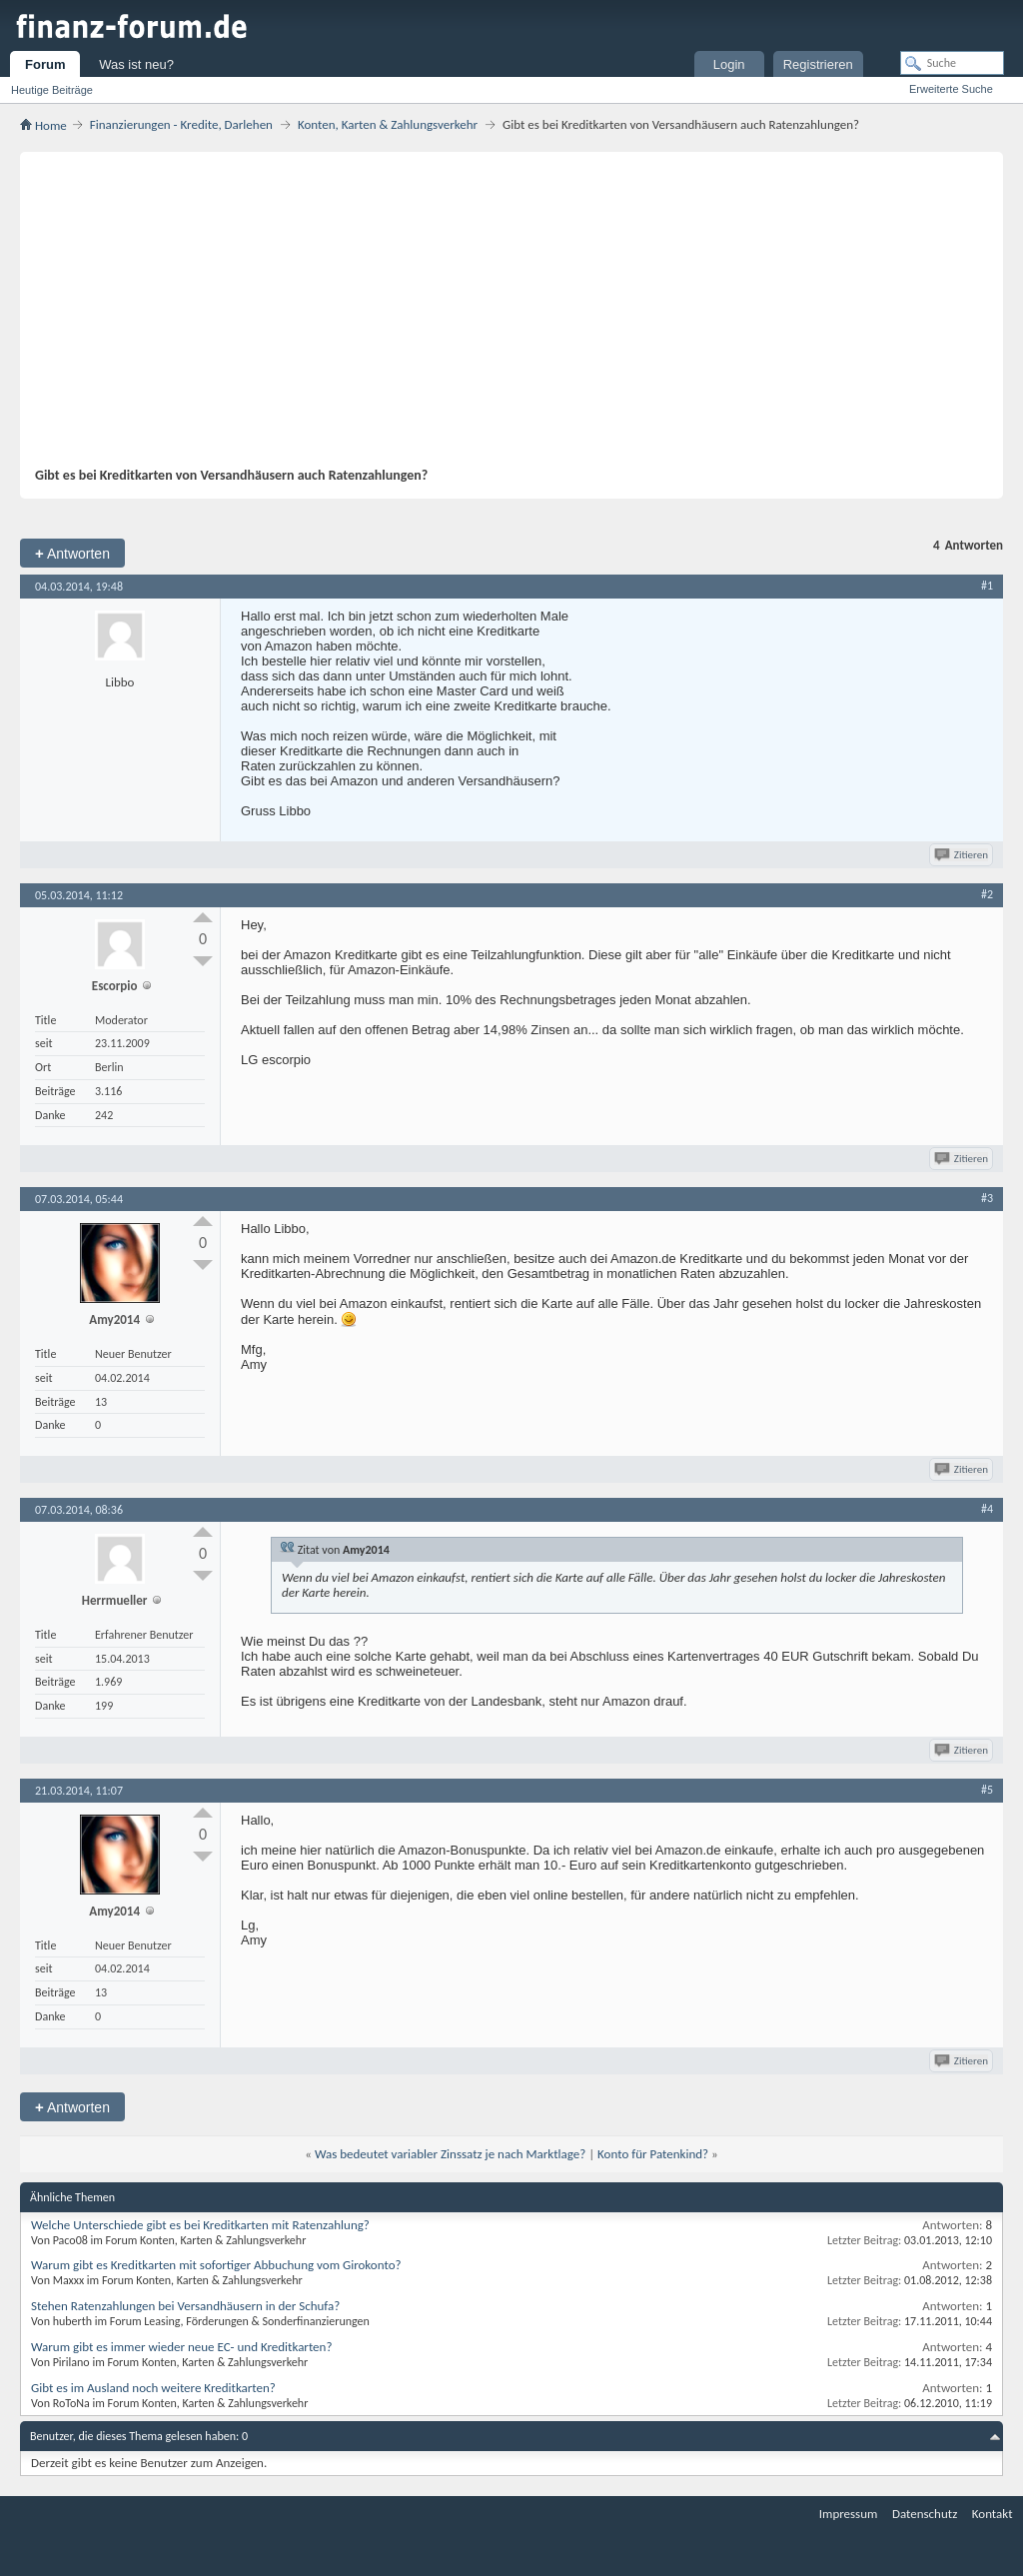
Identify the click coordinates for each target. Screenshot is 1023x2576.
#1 (987, 586)
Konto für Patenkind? (652, 2153)
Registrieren (818, 64)
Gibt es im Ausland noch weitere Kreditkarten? (153, 2387)
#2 (987, 894)
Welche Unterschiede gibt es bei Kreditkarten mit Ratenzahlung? (200, 2224)
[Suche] (952, 63)
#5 (987, 1790)
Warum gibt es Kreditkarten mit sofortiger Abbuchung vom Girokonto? (216, 2264)
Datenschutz (924, 2513)
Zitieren (962, 854)
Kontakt (992, 2513)
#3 (987, 1198)
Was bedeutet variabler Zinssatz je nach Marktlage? (450, 2153)
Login (729, 64)
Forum (45, 64)
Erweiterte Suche (951, 89)
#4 (987, 1509)
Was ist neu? (136, 64)
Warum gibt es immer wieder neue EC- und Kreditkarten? (181, 2346)
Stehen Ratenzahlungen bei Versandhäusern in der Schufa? (185, 2305)
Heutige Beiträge (52, 90)
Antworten (72, 553)
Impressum (848, 2513)
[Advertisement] (501, 317)
